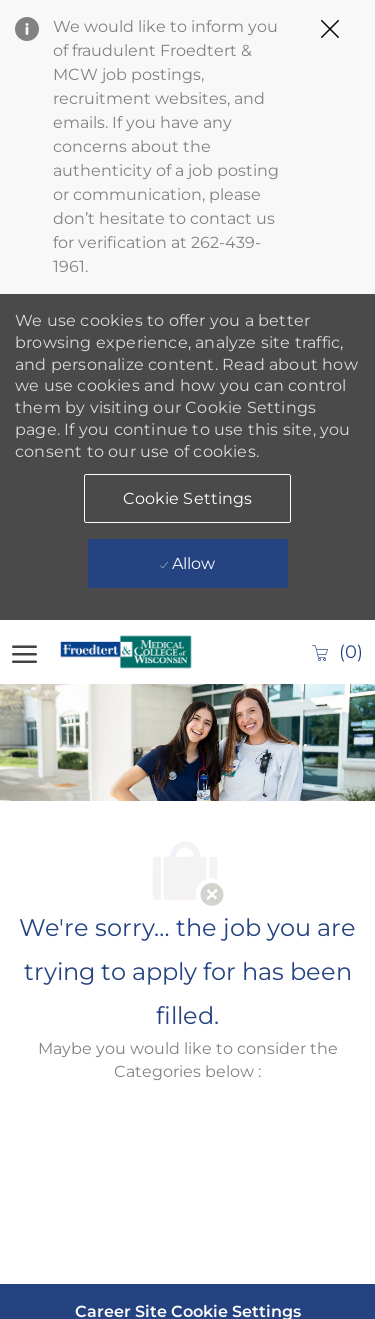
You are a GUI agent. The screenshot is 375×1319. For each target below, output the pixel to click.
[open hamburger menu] (24, 652)
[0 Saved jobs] (336, 652)
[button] (188, 498)
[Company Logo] (132, 652)
